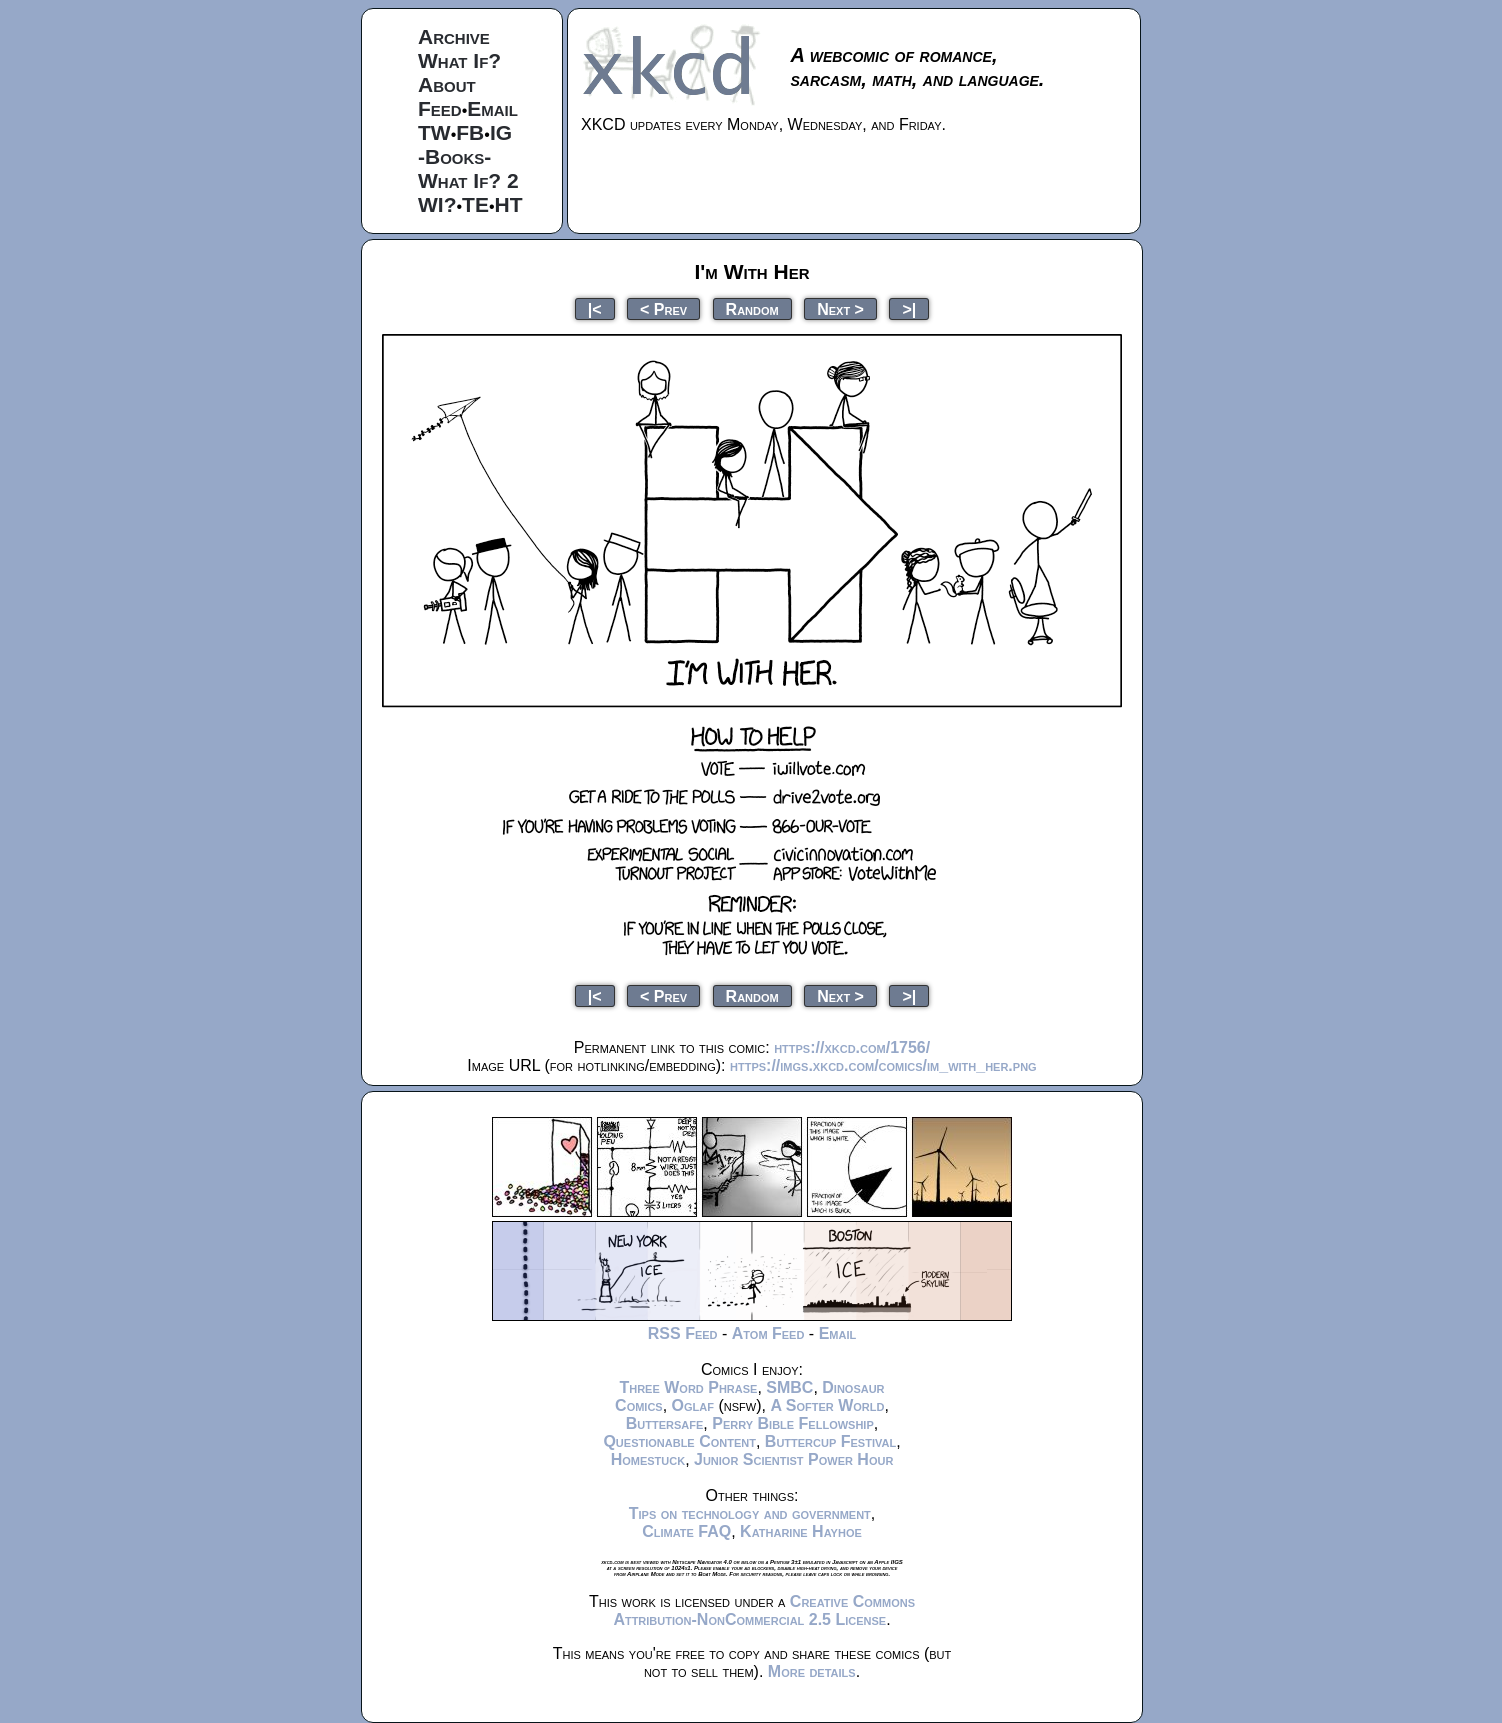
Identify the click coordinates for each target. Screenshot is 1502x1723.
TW (434, 132)
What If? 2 (468, 180)
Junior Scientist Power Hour (793, 1459)
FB (470, 132)
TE (475, 204)
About (447, 84)
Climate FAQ (686, 1531)
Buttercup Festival (830, 1441)
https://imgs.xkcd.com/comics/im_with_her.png (883, 1065)
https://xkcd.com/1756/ (852, 1047)
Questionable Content (679, 1441)
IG (501, 132)
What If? (459, 60)
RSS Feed (683, 1333)
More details (812, 1671)
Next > (840, 308)
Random (752, 308)
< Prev (663, 308)
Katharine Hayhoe (801, 1531)
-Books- (454, 156)
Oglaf (693, 1405)
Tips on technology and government (750, 1513)
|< (595, 308)
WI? (437, 204)
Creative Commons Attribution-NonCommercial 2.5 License (764, 1610)
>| (909, 308)
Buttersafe (665, 1423)
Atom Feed (768, 1333)
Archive (454, 36)
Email (492, 108)
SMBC (789, 1387)
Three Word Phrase (688, 1387)
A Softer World (827, 1405)
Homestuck (648, 1459)
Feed (440, 108)
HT (509, 204)
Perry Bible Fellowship (793, 1423)
